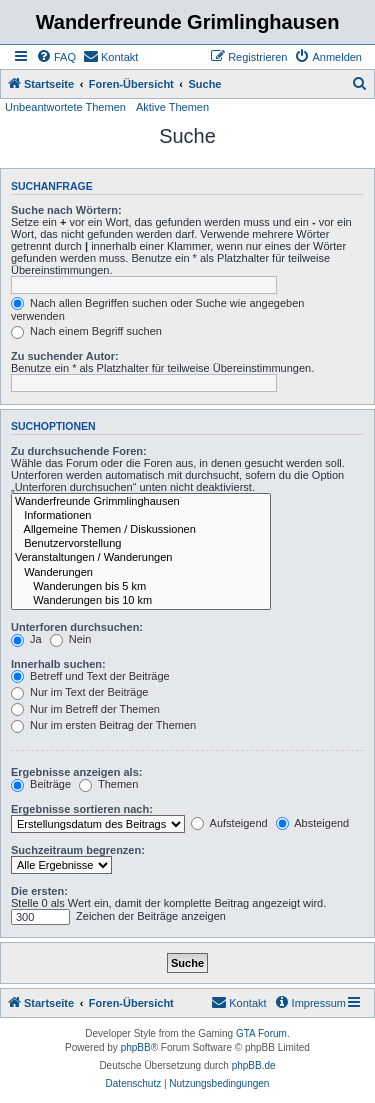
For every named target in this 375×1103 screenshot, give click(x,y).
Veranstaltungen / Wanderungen (141, 558)
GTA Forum (261, 1033)
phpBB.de (254, 1065)
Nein (71, 639)
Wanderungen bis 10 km (141, 601)
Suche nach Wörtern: (66, 210)
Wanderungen (141, 573)
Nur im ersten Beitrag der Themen (103, 725)
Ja (26, 639)
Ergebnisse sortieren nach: (82, 809)
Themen (108, 784)
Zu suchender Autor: (65, 356)
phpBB (136, 1047)
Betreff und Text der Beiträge (90, 676)
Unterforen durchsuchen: (77, 627)
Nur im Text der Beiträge (79, 692)
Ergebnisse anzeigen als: (76, 772)
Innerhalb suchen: (58, 664)
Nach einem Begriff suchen (86, 331)
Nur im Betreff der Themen (85, 709)
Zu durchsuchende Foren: (79, 451)
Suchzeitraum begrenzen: (78, 850)
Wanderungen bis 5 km (141, 587)
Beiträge (41, 784)
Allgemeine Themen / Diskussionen (141, 530)
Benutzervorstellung (141, 544)
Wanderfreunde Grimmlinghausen (141, 502)
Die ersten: (39, 891)
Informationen (141, 516)
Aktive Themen (172, 107)
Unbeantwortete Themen (65, 107)
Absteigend (313, 823)
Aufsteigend (229, 823)
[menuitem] (56, 57)
